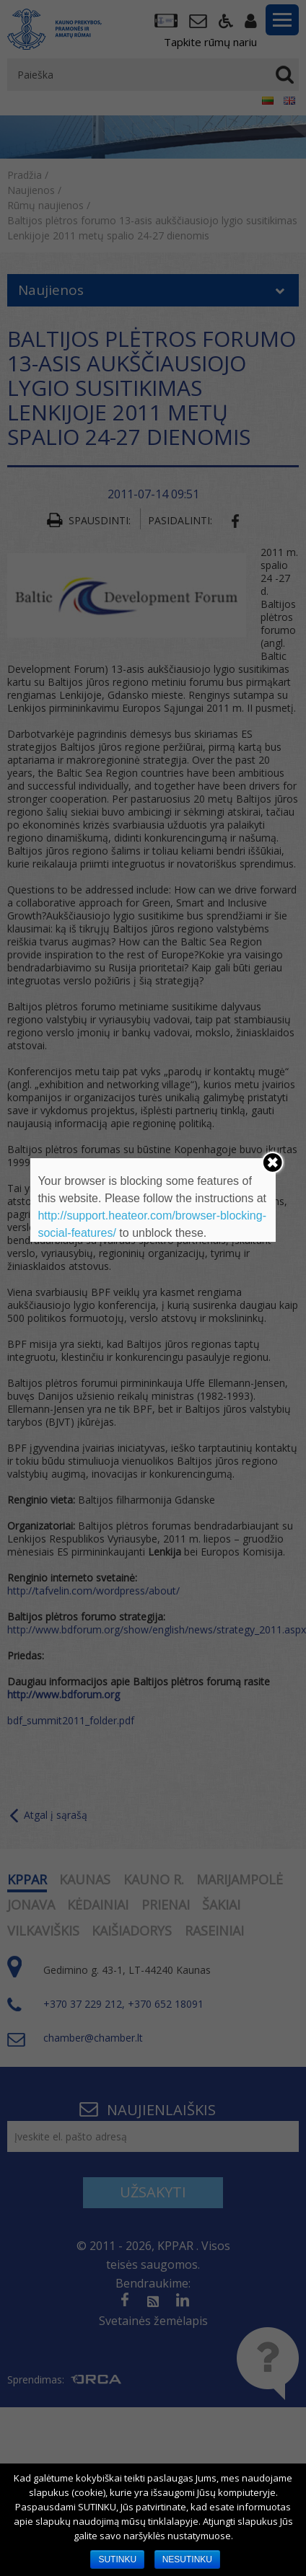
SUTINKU (117, 2559)
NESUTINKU (187, 2559)
